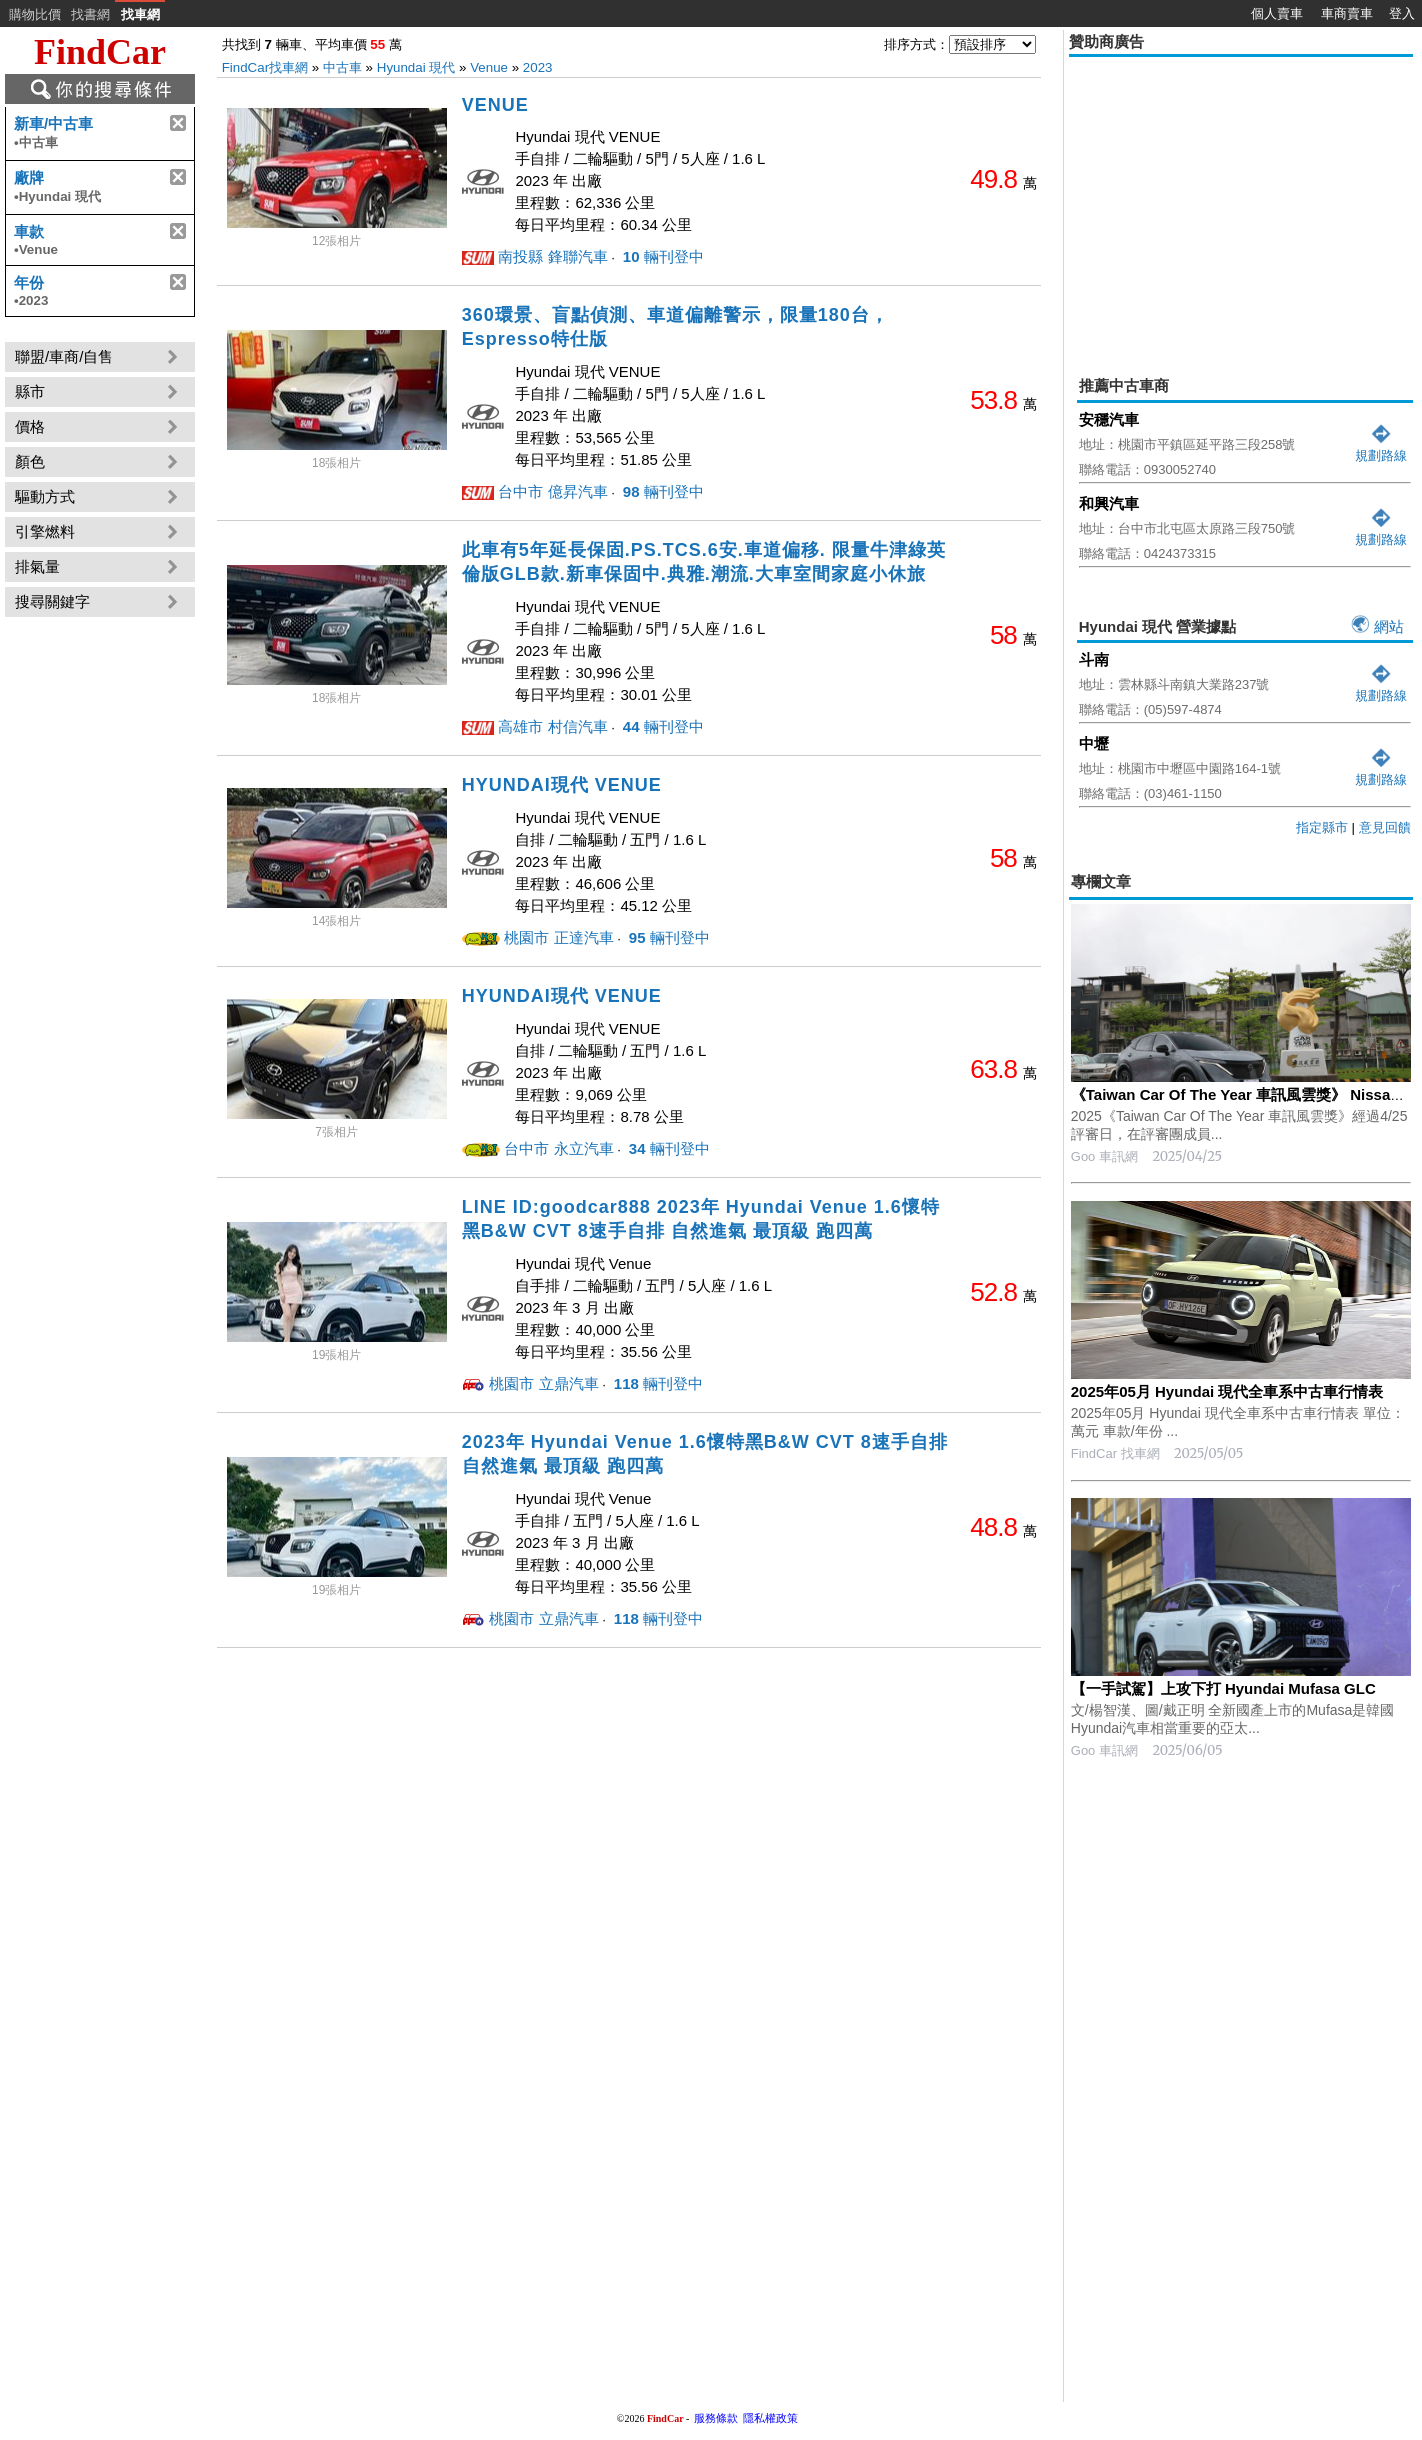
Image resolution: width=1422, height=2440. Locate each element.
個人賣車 (1277, 13)
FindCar (100, 52)
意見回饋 (1385, 827)
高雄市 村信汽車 (552, 726)
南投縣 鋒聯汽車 (552, 256)
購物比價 (35, 14)
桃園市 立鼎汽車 (543, 1383)
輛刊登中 (661, 256)
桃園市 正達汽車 (558, 937)
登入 (1402, 13)
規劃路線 (1381, 447)
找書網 (90, 14)
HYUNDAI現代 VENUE (562, 785)
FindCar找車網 (265, 67)
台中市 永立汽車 (558, 1148)
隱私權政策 (770, 2418)
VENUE (495, 105)
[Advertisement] (1241, 202)
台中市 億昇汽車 (552, 491)
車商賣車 (1347, 13)
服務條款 (716, 2418)
